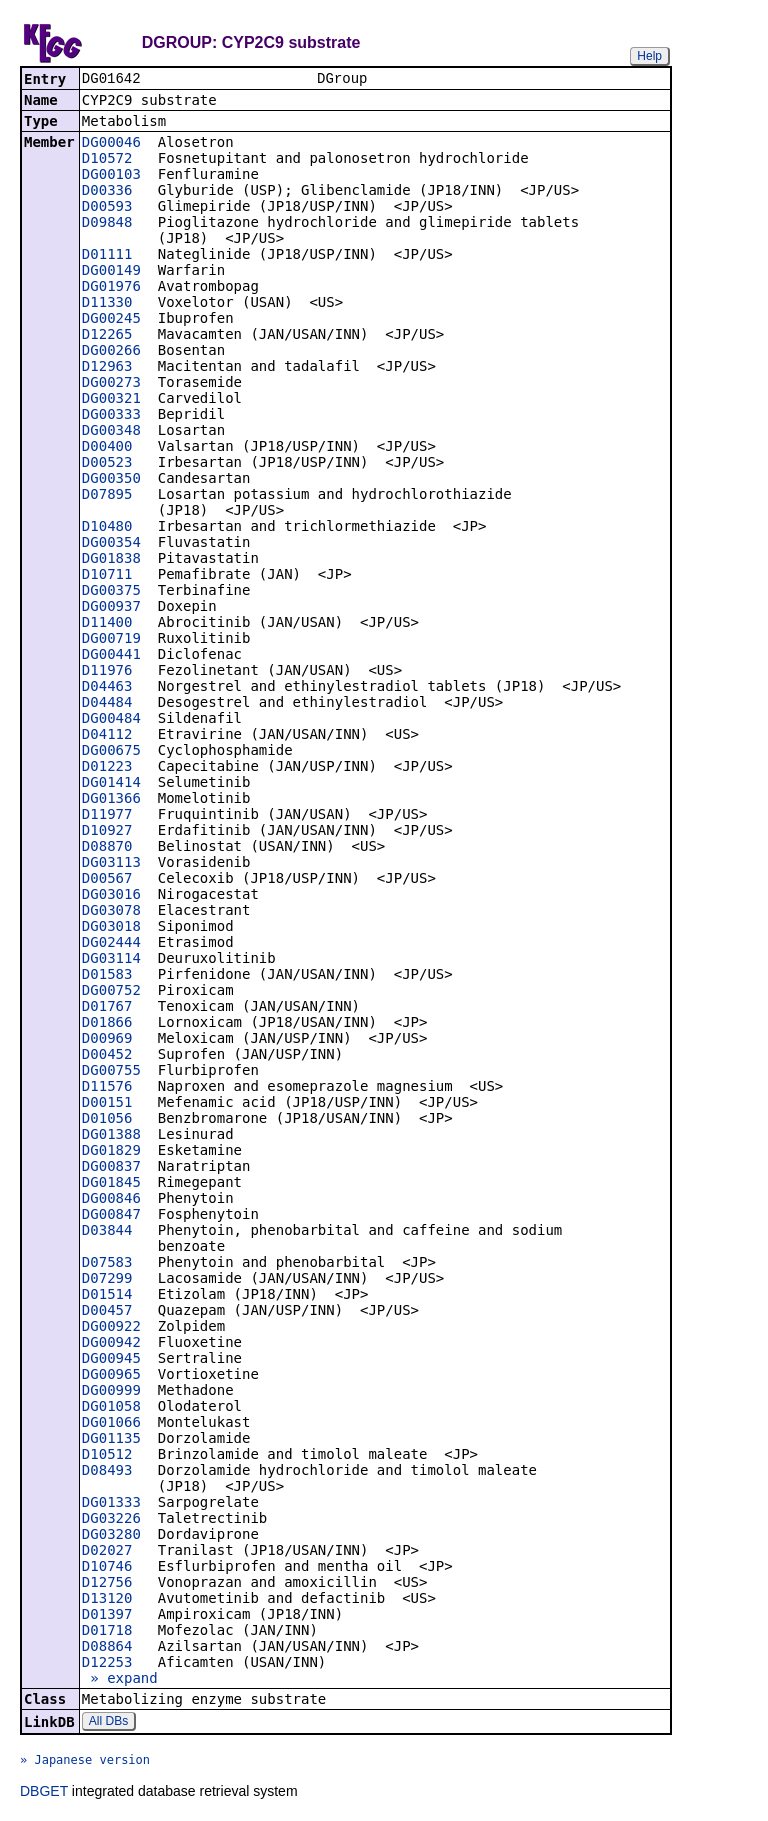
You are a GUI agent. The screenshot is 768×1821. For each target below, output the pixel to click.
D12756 (107, 1584)
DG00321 (111, 400)
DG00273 (111, 384)
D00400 (107, 448)
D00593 (107, 208)
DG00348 (111, 432)
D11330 (107, 304)
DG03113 (111, 864)
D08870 (107, 848)
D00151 (107, 1104)
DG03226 (111, 1520)
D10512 (107, 1456)
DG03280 (111, 1536)
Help (649, 56)
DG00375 (111, 592)
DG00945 (111, 1360)
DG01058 (111, 1408)
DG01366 (111, 800)
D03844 (107, 1232)
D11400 (107, 624)
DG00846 (111, 1200)
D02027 (107, 1552)
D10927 (107, 832)
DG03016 (111, 896)
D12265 (107, 336)
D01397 (107, 1616)
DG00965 (111, 1376)
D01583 (107, 976)
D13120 (107, 1600)
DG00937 (111, 608)
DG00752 (111, 992)
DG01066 (111, 1424)
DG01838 (111, 560)
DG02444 (111, 944)
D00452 (107, 1056)
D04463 (107, 688)
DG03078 (111, 912)
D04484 (107, 704)
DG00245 (111, 320)
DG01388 (111, 1136)
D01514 (107, 1296)
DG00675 (111, 752)
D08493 (107, 1472)
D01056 (107, 1120)
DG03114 (111, 960)
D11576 (107, 1088)
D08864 (107, 1648)
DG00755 (111, 1072)
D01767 (107, 1008)
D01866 (107, 1024)
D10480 (107, 528)
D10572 (107, 160)
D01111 (107, 256)
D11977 (107, 816)
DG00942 (111, 1344)
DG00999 (111, 1392)
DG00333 (111, 416)
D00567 (107, 880)
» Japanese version (85, 1762)
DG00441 (111, 656)
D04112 (107, 736)
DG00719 (111, 640)
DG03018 (111, 928)
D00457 (107, 1312)
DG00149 (111, 272)
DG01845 (111, 1184)
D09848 (107, 224)
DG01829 (111, 1152)
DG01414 (111, 784)
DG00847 (111, 1216)
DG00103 (111, 176)
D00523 (107, 464)
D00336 (107, 192)
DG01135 (111, 1440)
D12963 (107, 368)
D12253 (107, 1664)
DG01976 (111, 288)
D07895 (107, 496)
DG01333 (111, 1504)
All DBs (108, 1723)
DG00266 (111, 352)
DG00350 (111, 480)
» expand (120, 1680)
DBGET (44, 1793)
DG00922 (111, 1328)
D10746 (107, 1568)
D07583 (107, 1264)
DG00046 (111, 144)
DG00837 (111, 1168)
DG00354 (111, 544)
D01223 (107, 768)
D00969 (107, 1040)
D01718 (107, 1632)
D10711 (107, 576)
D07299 (107, 1280)
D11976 (107, 672)
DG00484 (111, 720)
